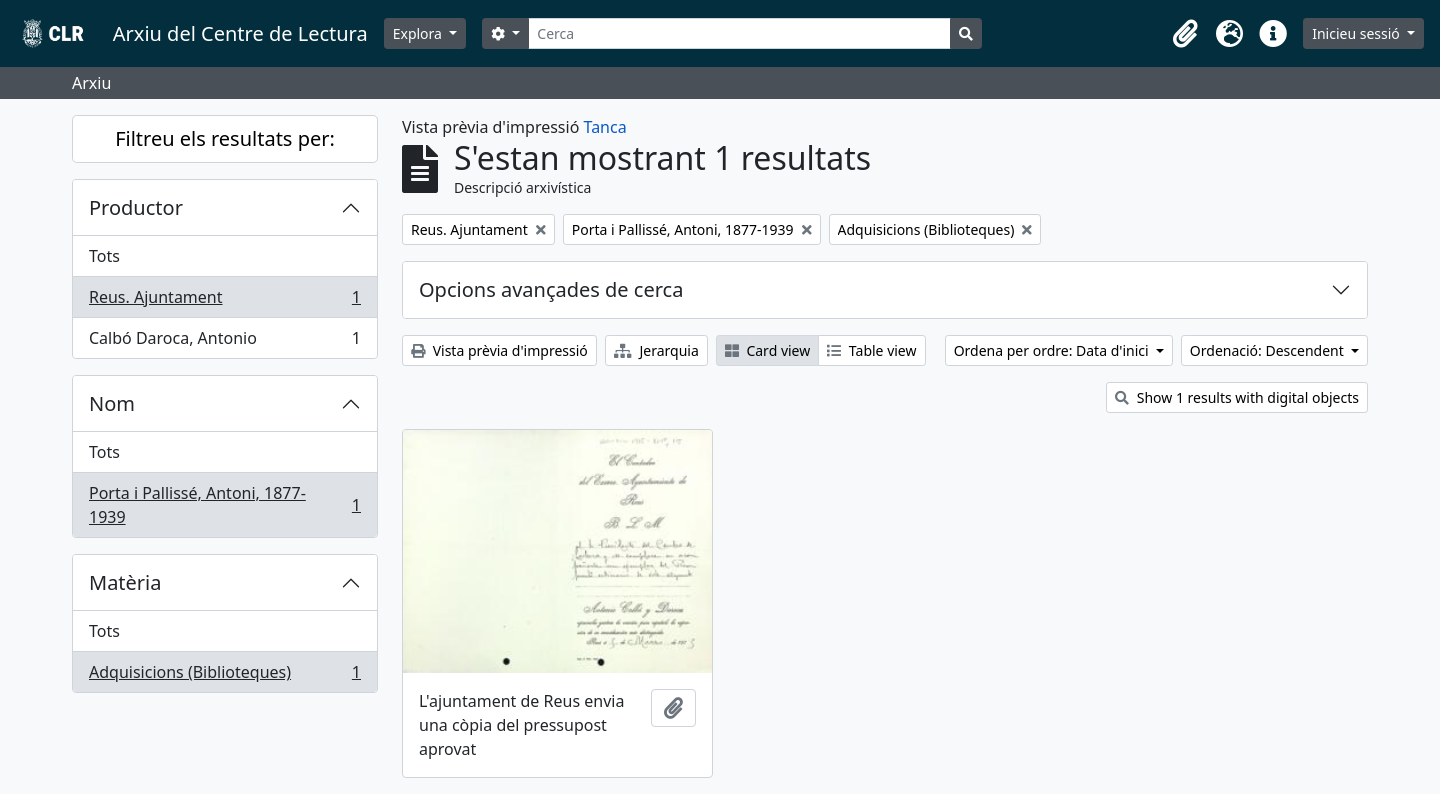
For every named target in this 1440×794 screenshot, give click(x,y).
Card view (767, 350)
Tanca (605, 127)
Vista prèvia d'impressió (499, 350)
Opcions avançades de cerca (551, 289)
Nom (112, 403)
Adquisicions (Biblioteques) (224, 676)
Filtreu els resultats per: (225, 138)
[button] (1185, 34)
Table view (871, 350)
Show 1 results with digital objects (1237, 397)
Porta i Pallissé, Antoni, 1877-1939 (224, 505)
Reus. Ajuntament (224, 301)
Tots (104, 256)
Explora (419, 33)
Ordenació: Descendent (1269, 350)
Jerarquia (656, 350)
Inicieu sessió (1357, 33)
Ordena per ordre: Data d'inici (1053, 350)
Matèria (125, 582)
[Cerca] (739, 33)
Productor (136, 207)
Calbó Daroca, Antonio (224, 342)
